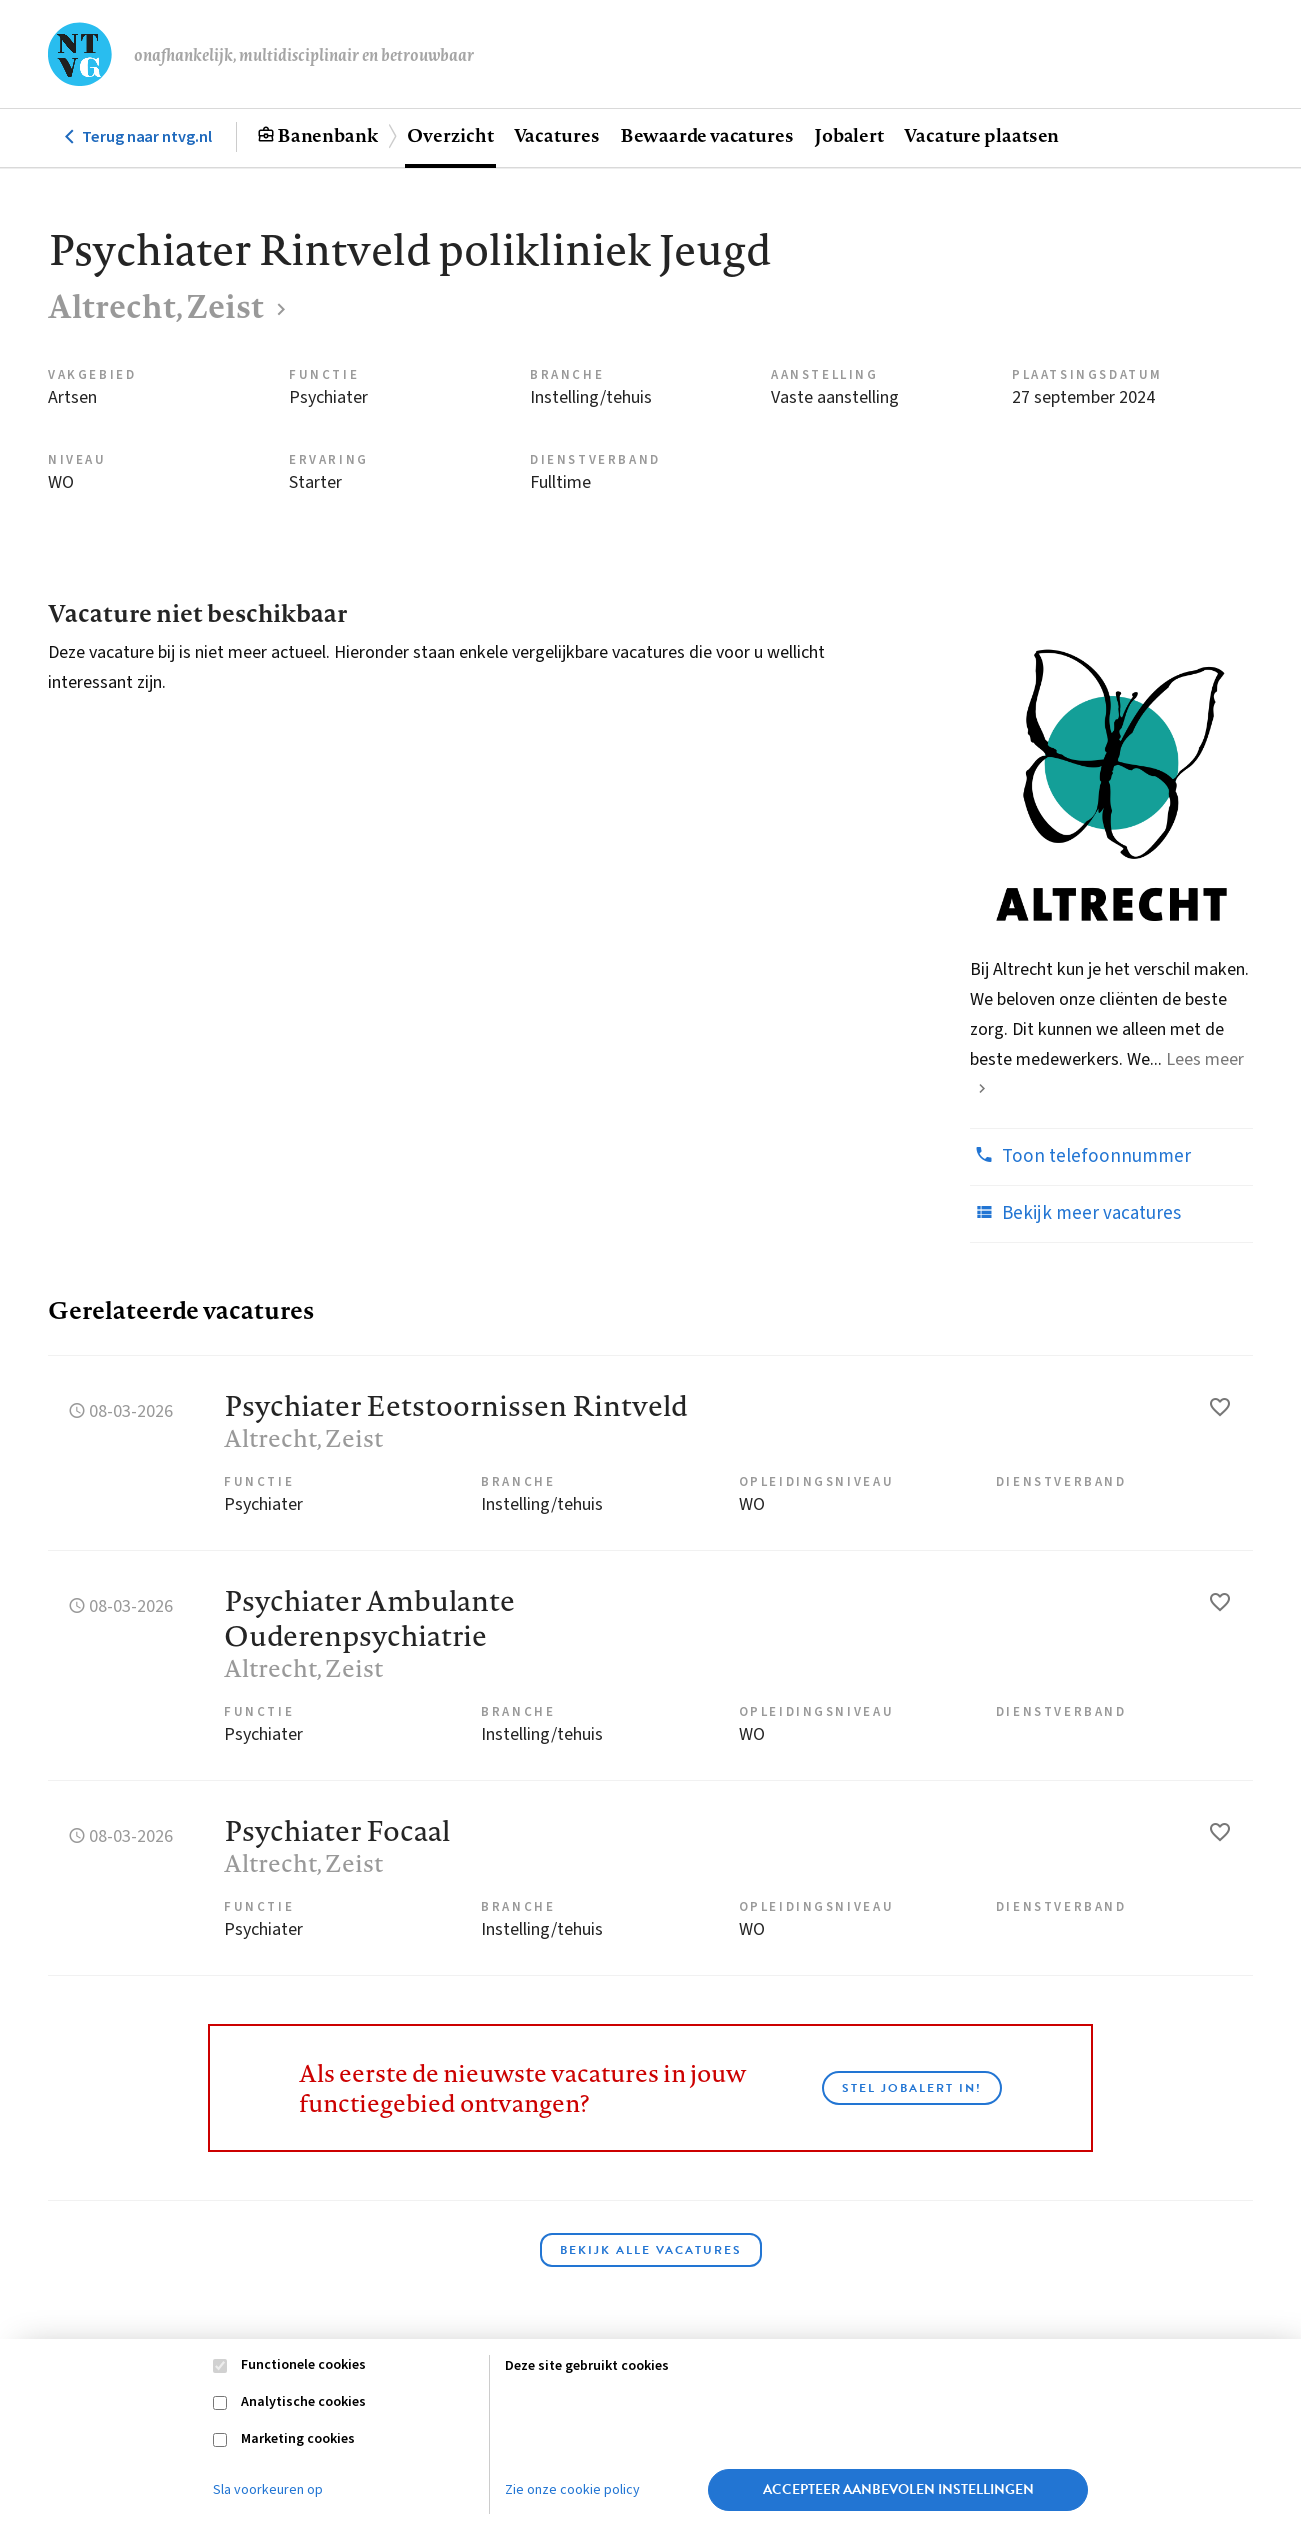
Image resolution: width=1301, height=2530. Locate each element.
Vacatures (557, 135)
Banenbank (327, 135)
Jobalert (849, 135)
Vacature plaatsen (981, 135)
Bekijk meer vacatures (1075, 1213)
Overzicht (450, 135)
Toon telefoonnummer (1080, 1156)
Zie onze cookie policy (572, 2490)
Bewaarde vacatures (707, 135)
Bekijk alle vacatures (651, 2250)
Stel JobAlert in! (912, 2088)
